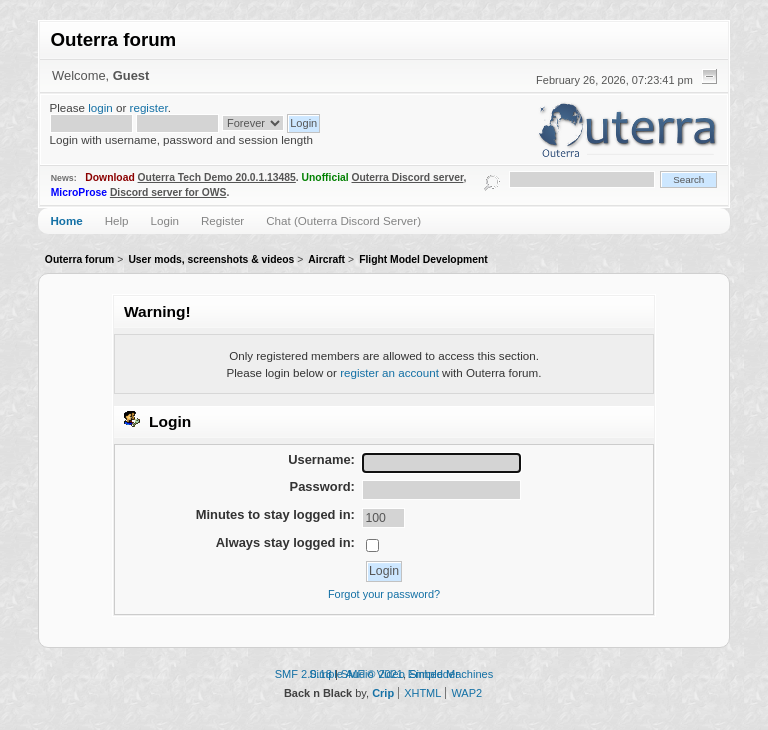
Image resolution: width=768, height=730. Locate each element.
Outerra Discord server (408, 177)
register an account (389, 372)
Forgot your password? (384, 594)
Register (222, 220)
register (149, 107)
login (100, 107)
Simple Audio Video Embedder (384, 674)
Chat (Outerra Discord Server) (343, 220)
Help (117, 220)
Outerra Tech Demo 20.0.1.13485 (217, 177)
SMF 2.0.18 (303, 674)
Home (66, 220)
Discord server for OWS (168, 192)
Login (165, 220)
